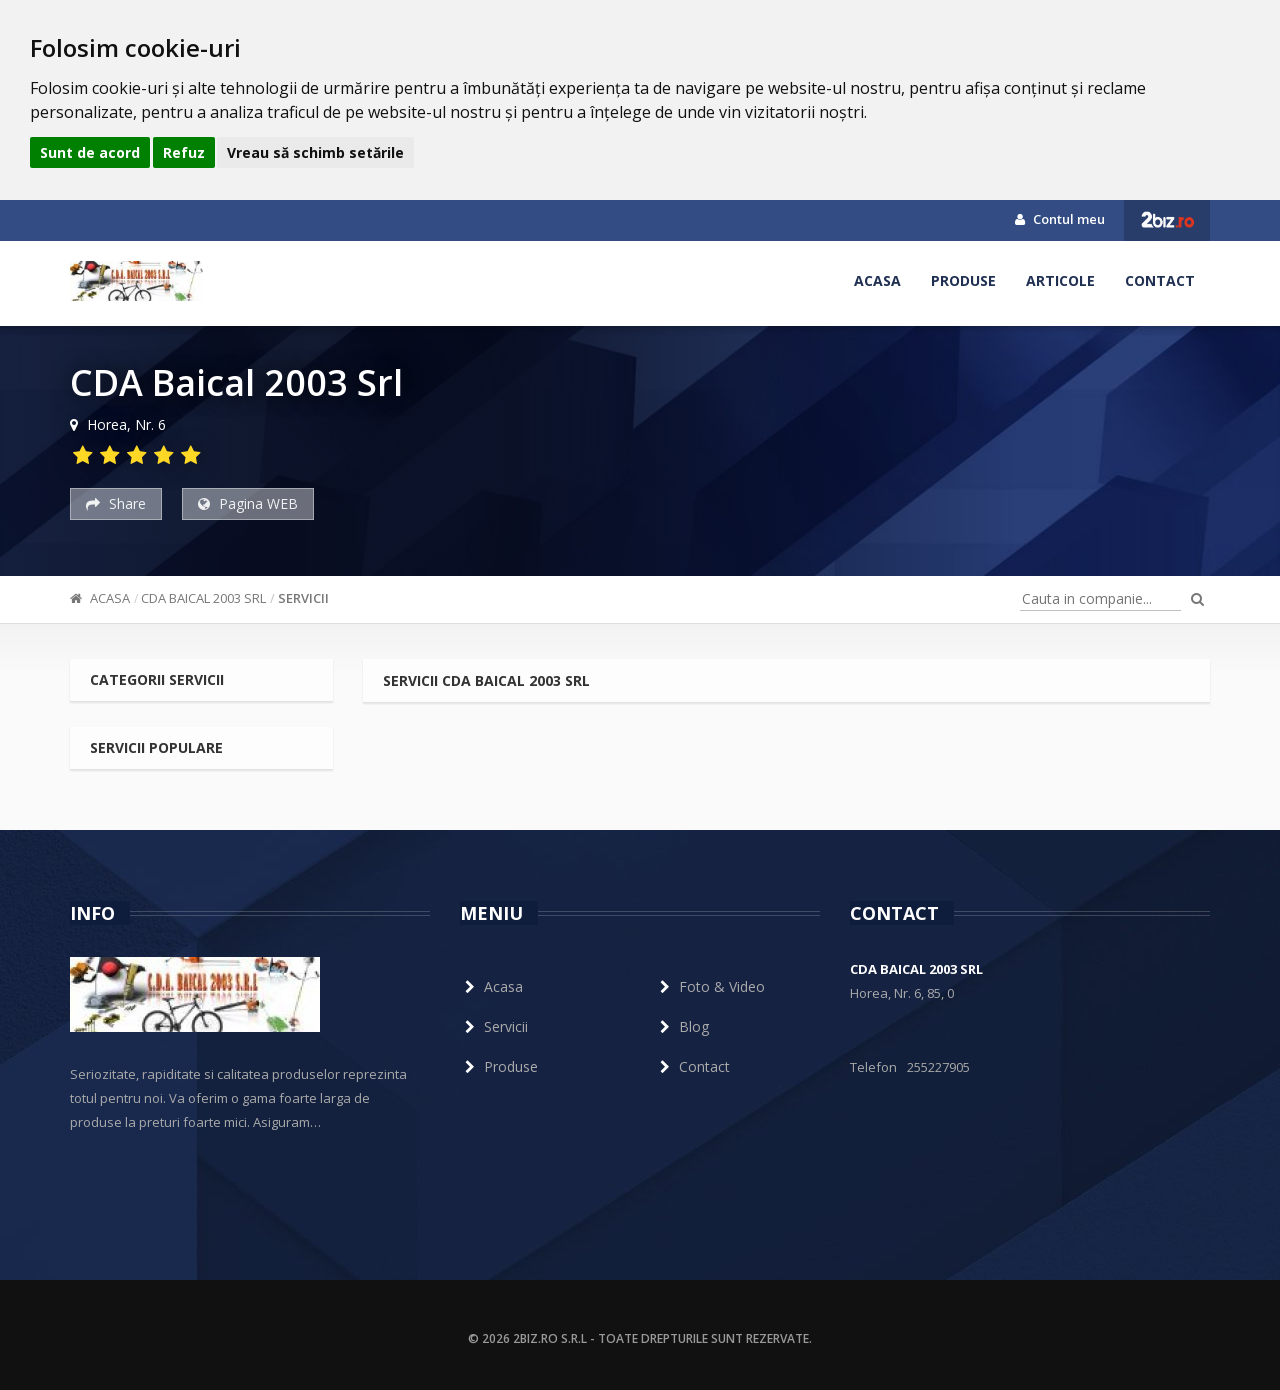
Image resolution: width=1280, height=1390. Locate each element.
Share (116, 503)
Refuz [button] (184, 152)
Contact (1160, 280)
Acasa (877, 280)
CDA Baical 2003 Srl (203, 598)
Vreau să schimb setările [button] (315, 152)
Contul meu (1060, 219)
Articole (1060, 280)
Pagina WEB (248, 503)
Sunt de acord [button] (90, 152)
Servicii (303, 598)
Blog (682, 1026)
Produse (963, 280)
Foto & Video (710, 986)
